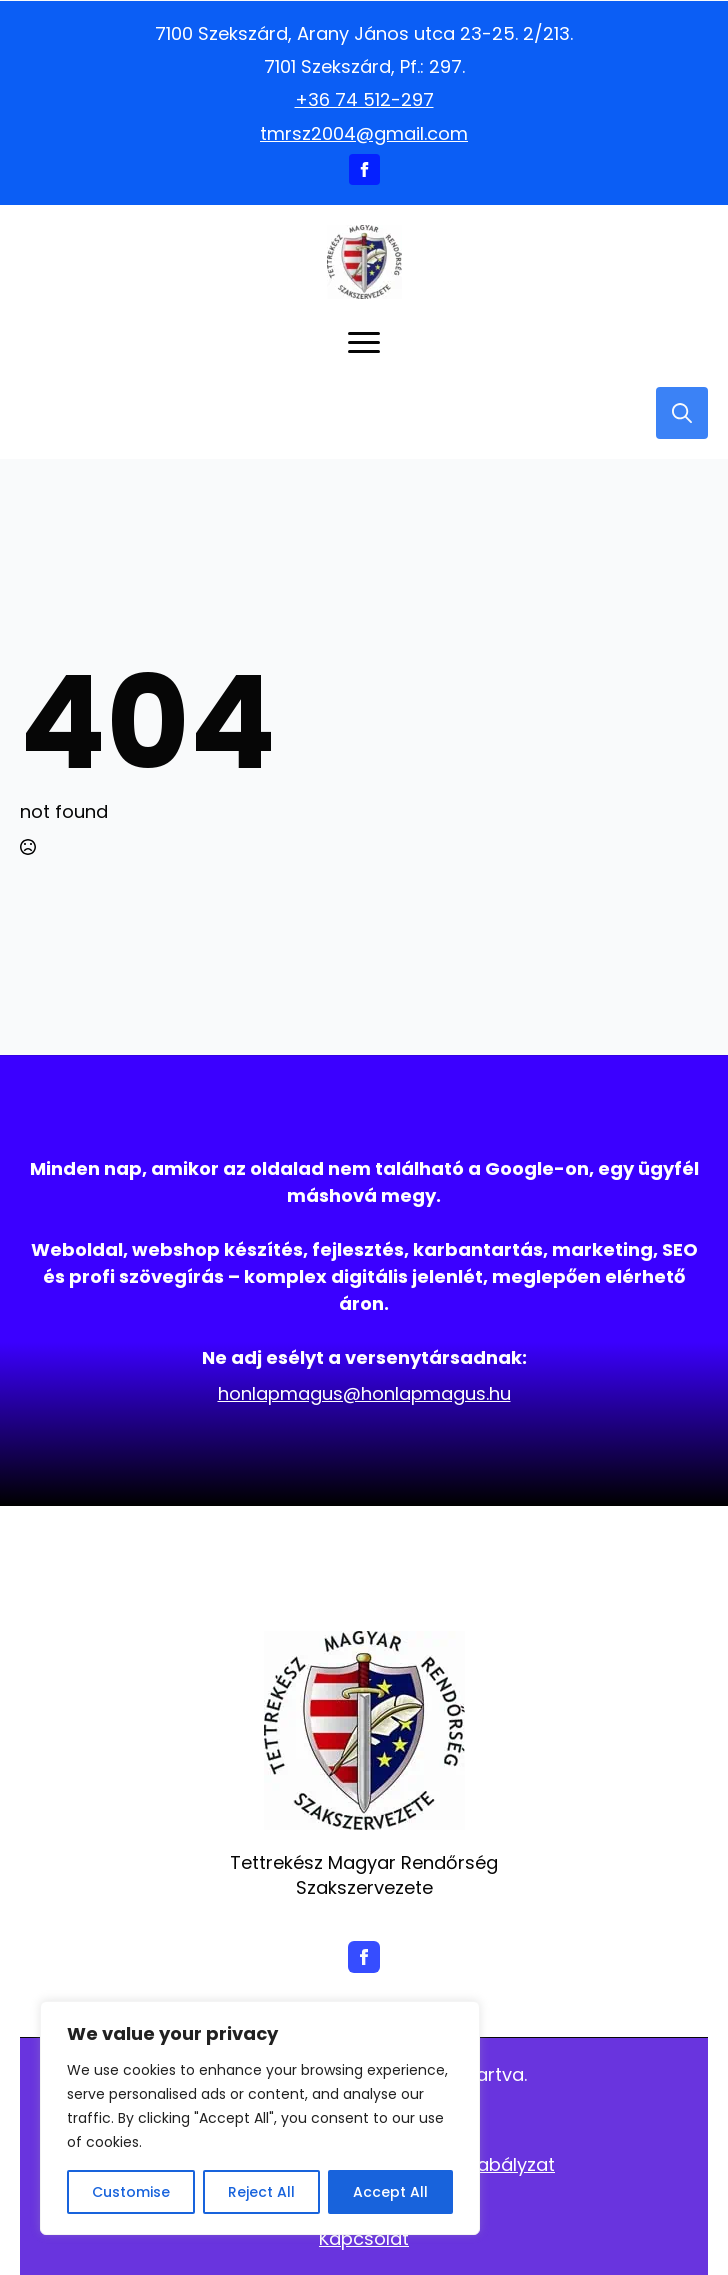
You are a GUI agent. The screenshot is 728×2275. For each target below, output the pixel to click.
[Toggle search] (682, 413)
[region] (260, 2118)
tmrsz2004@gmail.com (364, 133)
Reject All (261, 2192)
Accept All (390, 2192)
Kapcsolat (364, 2238)
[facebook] (364, 169)
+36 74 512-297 (364, 99)
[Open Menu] (364, 343)
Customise (131, 2192)
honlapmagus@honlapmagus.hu (364, 1393)
